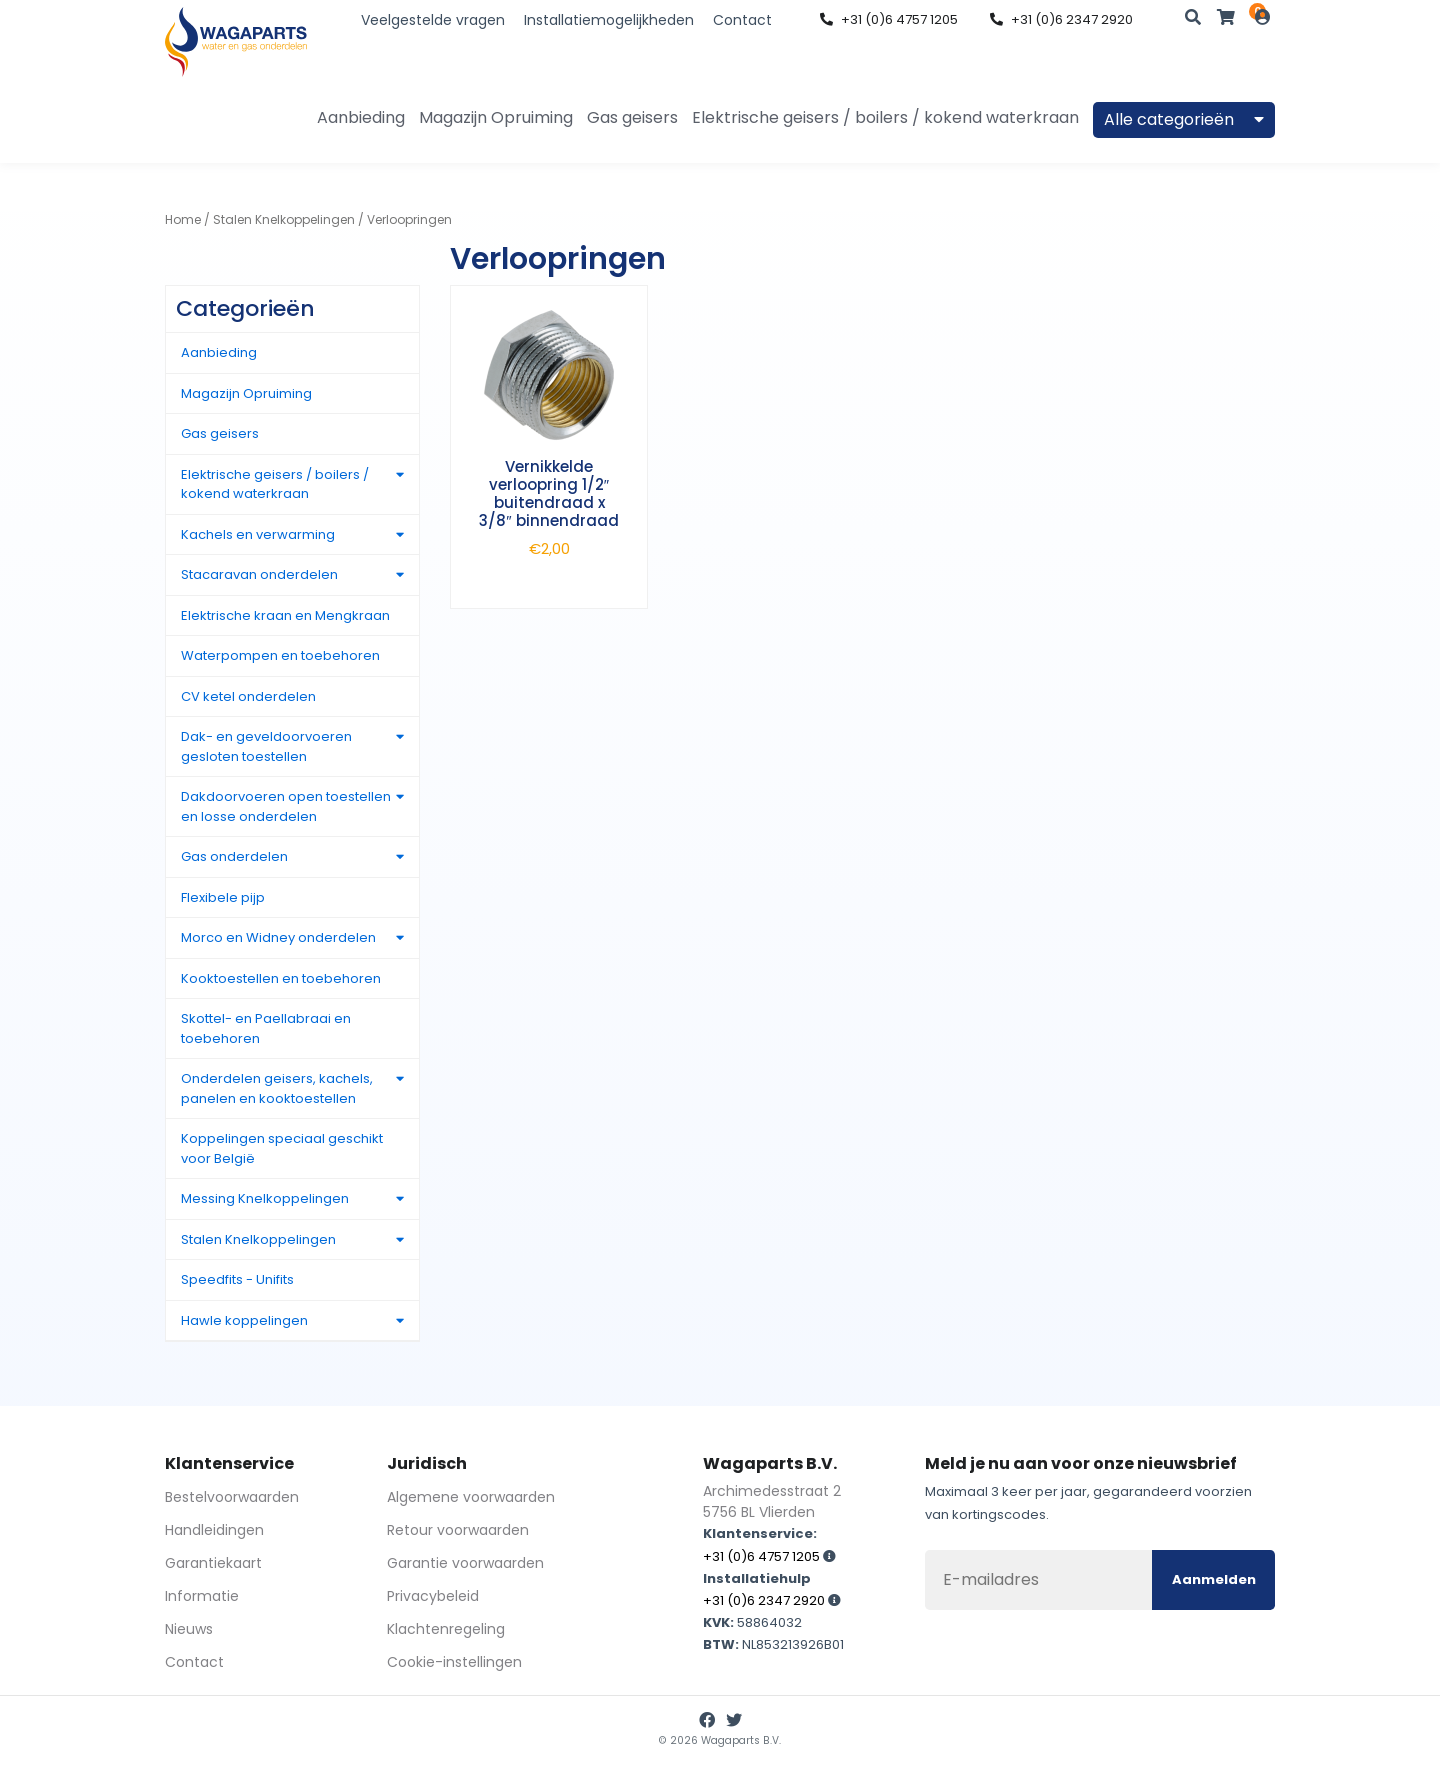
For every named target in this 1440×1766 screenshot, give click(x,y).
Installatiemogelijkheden (609, 20)
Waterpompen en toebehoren (280, 655)
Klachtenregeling (446, 1629)
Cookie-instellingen (454, 1662)
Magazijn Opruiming (496, 117)
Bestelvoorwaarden (232, 1497)
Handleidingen (214, 1530)
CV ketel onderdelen (248, 696)
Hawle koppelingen (244, 1320)
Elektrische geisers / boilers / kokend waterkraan (885, 117)
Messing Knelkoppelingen (265, 1198)
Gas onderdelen (234, 856)
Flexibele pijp (223, 897)
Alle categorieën (1184, 119)
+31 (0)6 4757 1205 (889, 19)
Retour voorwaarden (458, 1530)
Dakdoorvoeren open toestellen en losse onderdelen (286, 806)
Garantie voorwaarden (465, 1563)
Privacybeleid (433, 1596)
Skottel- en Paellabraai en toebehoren (266, 1028)
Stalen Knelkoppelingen (284, 219)
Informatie (202, 1596)
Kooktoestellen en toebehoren (281, 978)
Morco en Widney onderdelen (278, 937)
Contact (742, 20)
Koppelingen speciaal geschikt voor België (282, 1148)
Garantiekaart (213, 1563)
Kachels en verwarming (258, 534)
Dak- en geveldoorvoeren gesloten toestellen (266, 746)
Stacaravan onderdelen (259, 574)
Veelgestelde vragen (433, 20)
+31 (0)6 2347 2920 (1061, 19)
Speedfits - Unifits (237, 1279)
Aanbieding (361, 117)
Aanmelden (1214, 1579)
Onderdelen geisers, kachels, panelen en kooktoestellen (277, 1088)
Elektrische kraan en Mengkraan (285, 615)
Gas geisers (632, 117)
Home (183, 219)
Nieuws (189, 1629)
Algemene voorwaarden (471, 1497)
